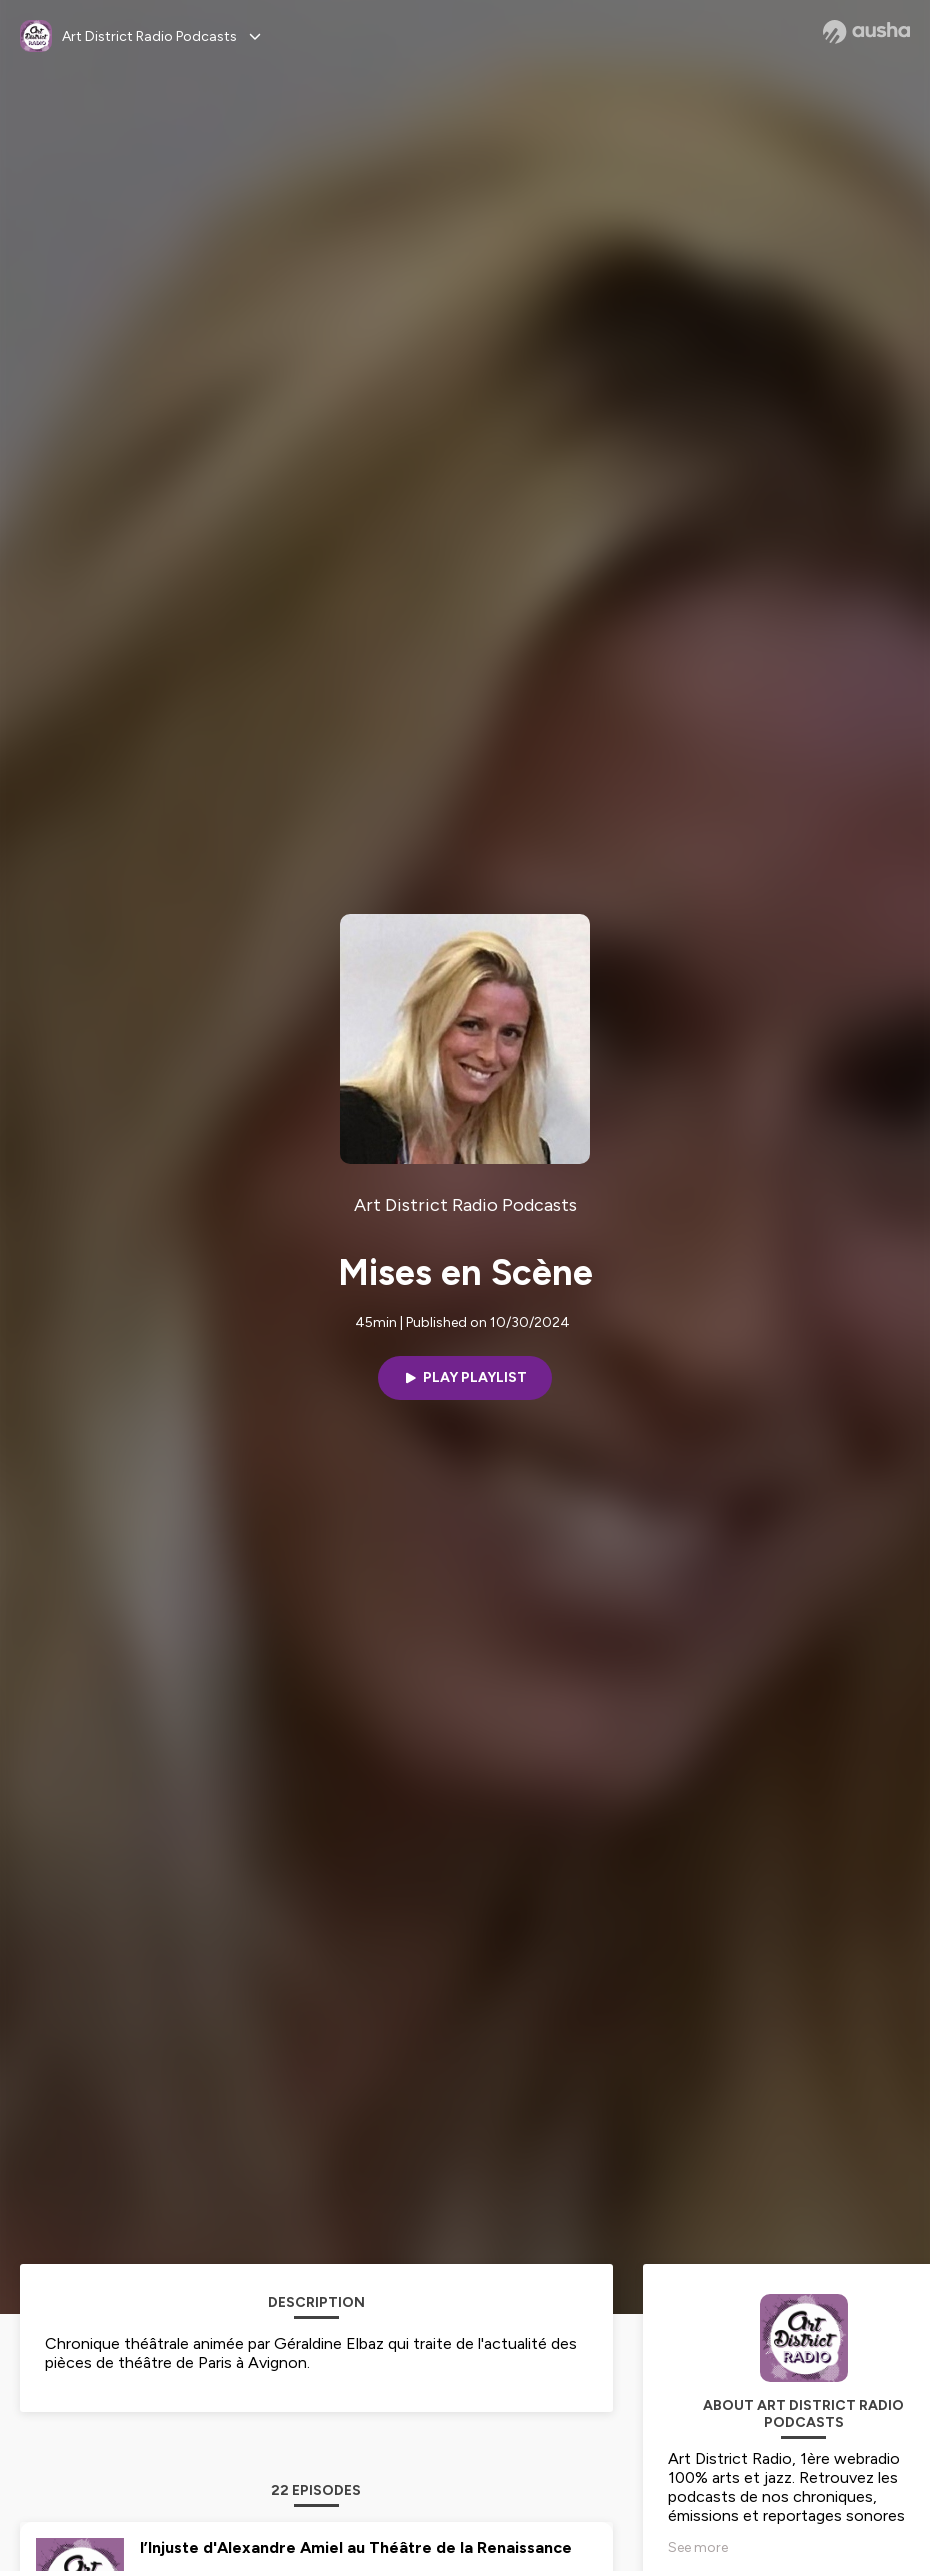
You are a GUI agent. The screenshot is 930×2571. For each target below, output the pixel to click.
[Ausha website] (866, 32)
